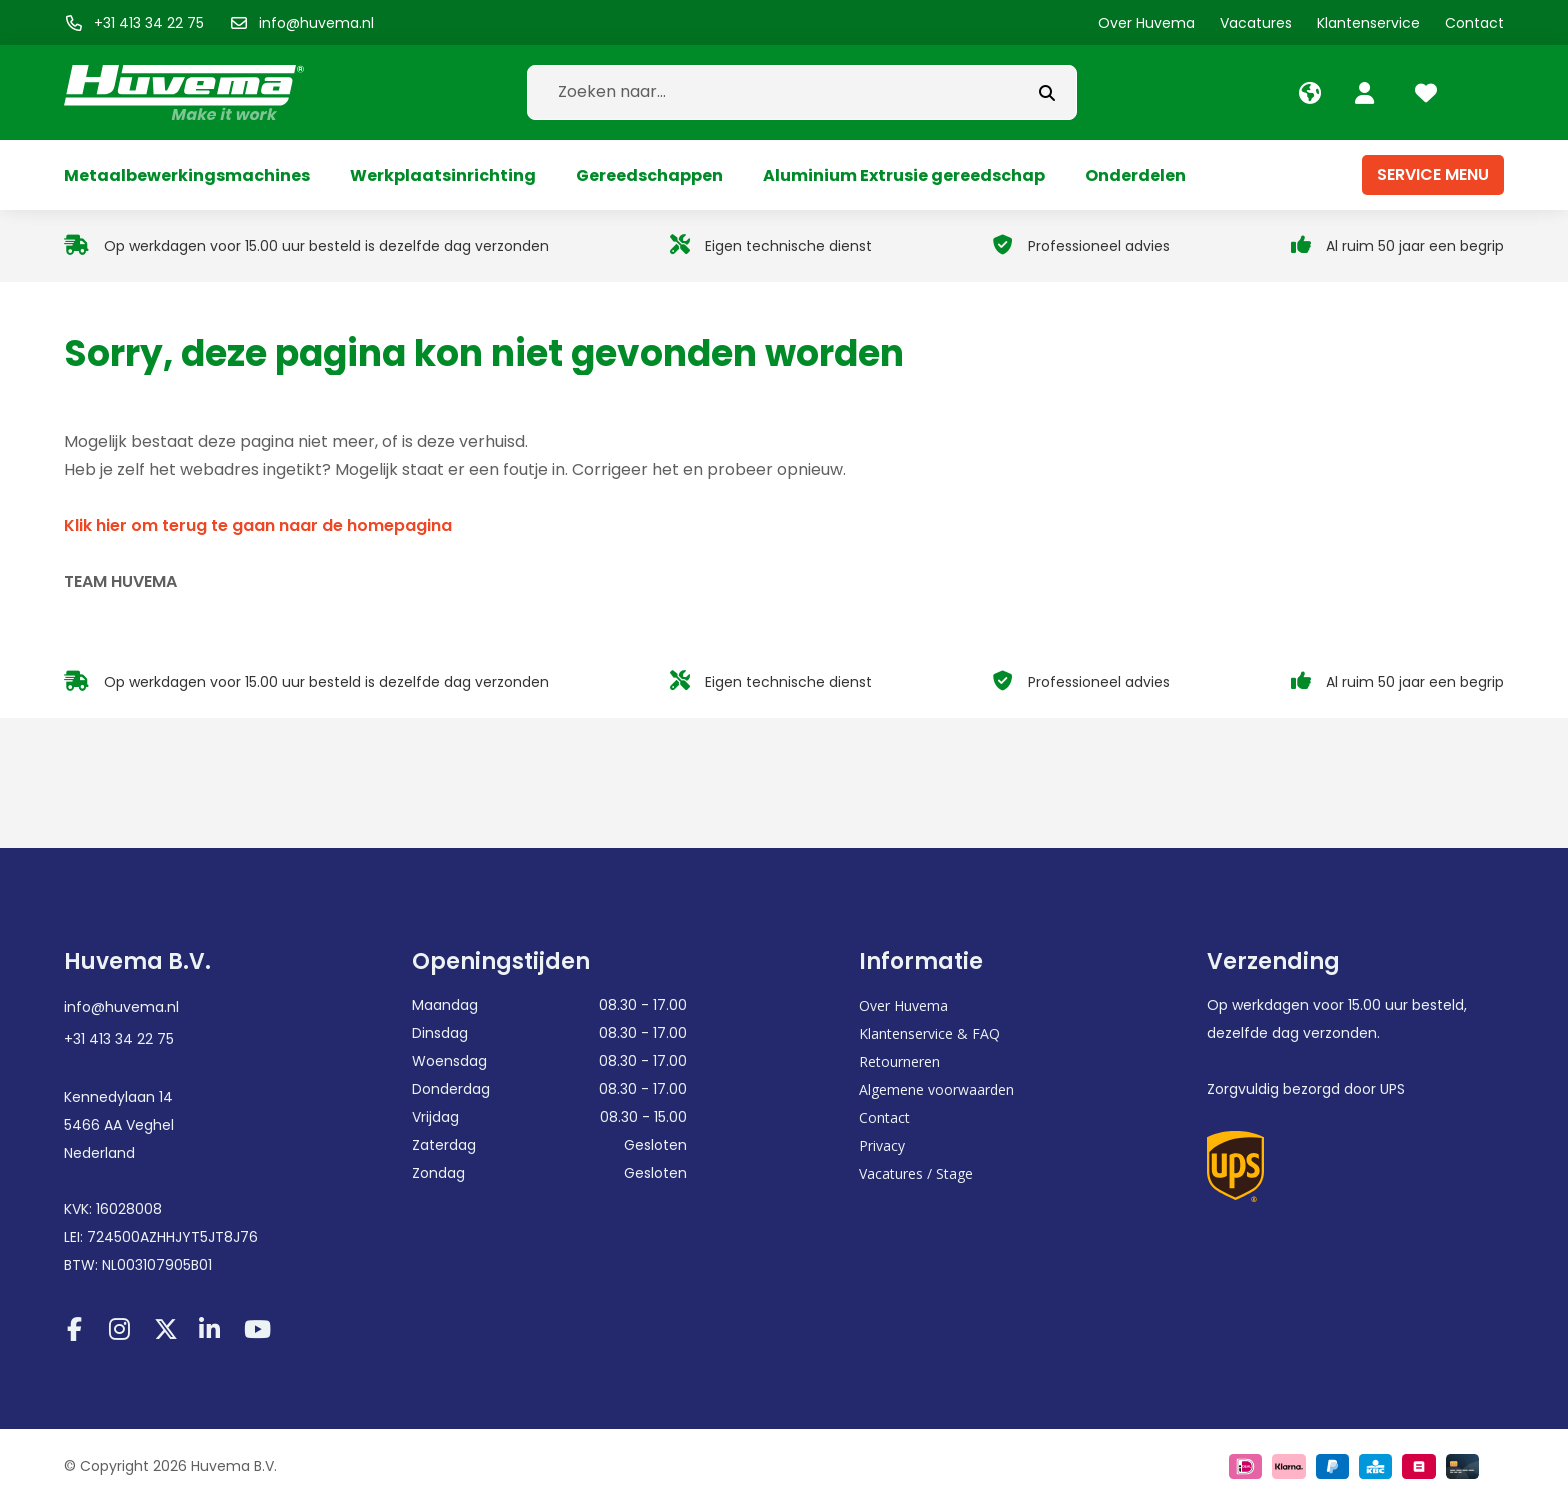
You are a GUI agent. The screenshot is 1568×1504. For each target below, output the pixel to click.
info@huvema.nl (121, 1007)
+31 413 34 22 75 (119, 1039)
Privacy (882, 1145)
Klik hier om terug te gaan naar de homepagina (258, 525)
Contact (884, 1117)
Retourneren (899, 1061)
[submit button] (1047, 92)
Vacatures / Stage (916, 1173)
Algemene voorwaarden (936, 1089)
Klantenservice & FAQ (929, 1033)
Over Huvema (903, 1005)
